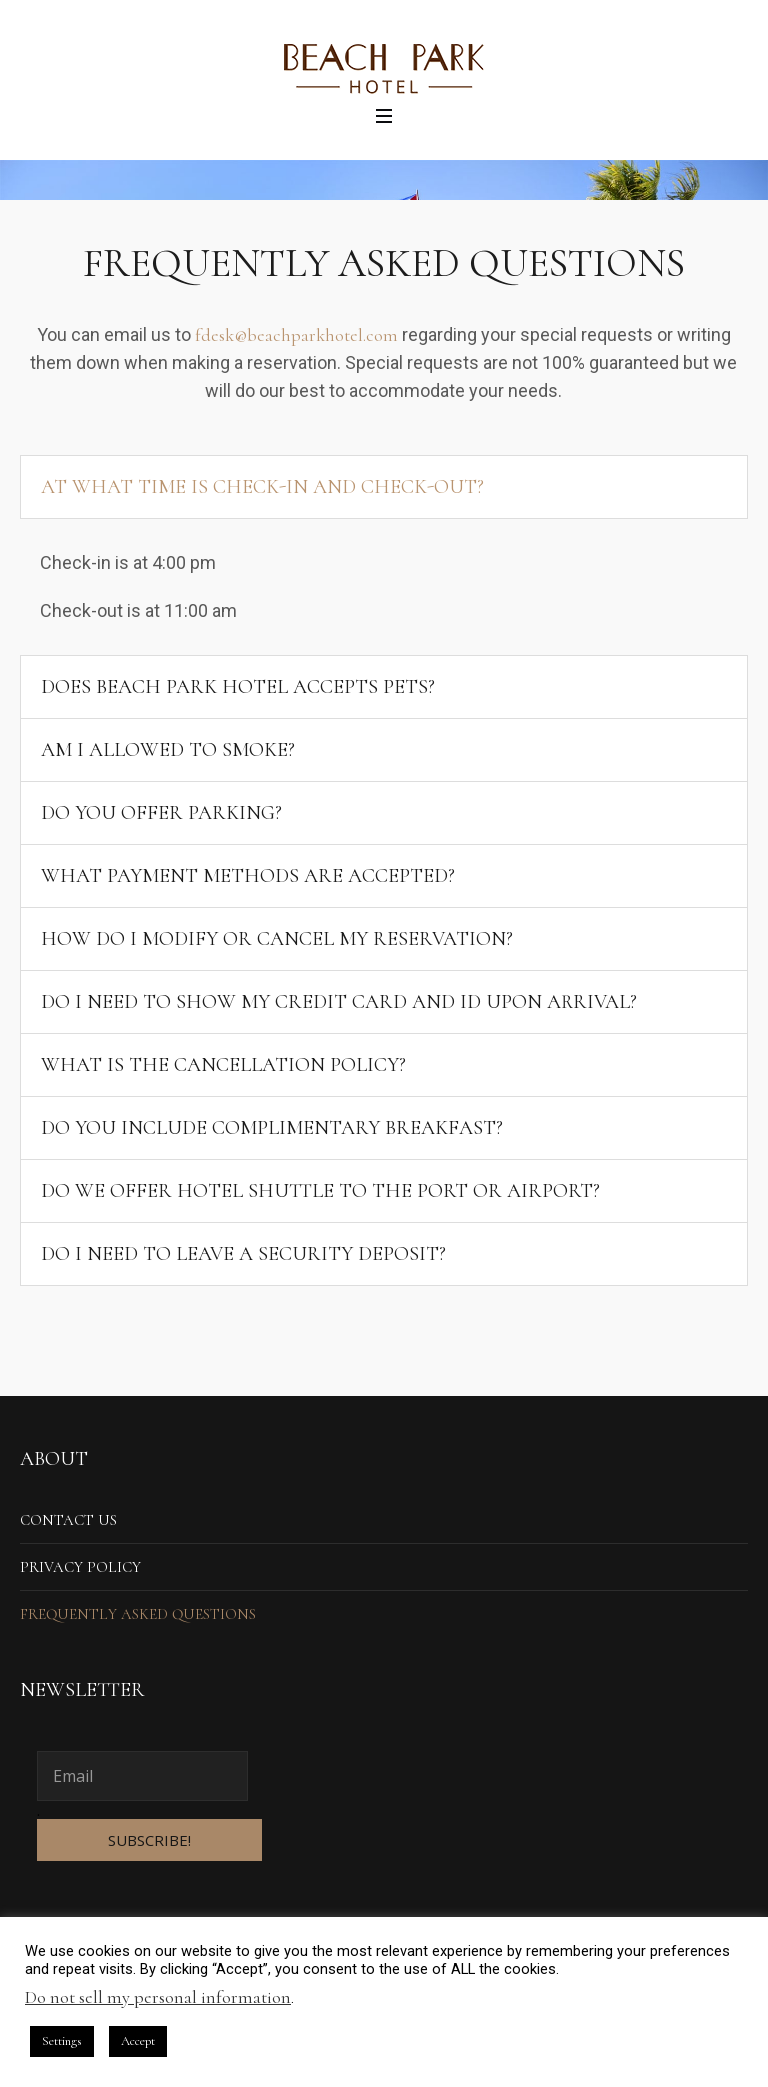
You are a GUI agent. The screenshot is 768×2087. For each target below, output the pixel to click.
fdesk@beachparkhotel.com (296, 335)
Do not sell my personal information (158, 1997)
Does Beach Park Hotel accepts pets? (238, 687)
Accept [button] (138, 2041)
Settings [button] (62, 2041)
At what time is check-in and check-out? (262, 487)
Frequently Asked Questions (138, 1614)
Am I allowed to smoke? (168, 750)
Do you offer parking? (161, 813)
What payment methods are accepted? (248, 876)
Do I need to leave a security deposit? (243, 1254)
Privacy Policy (80, 1567)
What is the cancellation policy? (223, 1065)
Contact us (68, 1520)
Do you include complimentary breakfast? (272, 1128)
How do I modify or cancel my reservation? (277, 939)
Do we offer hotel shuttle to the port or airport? (320, 1191)
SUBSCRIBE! (149, 1840)
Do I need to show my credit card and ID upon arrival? (339, 1002)
